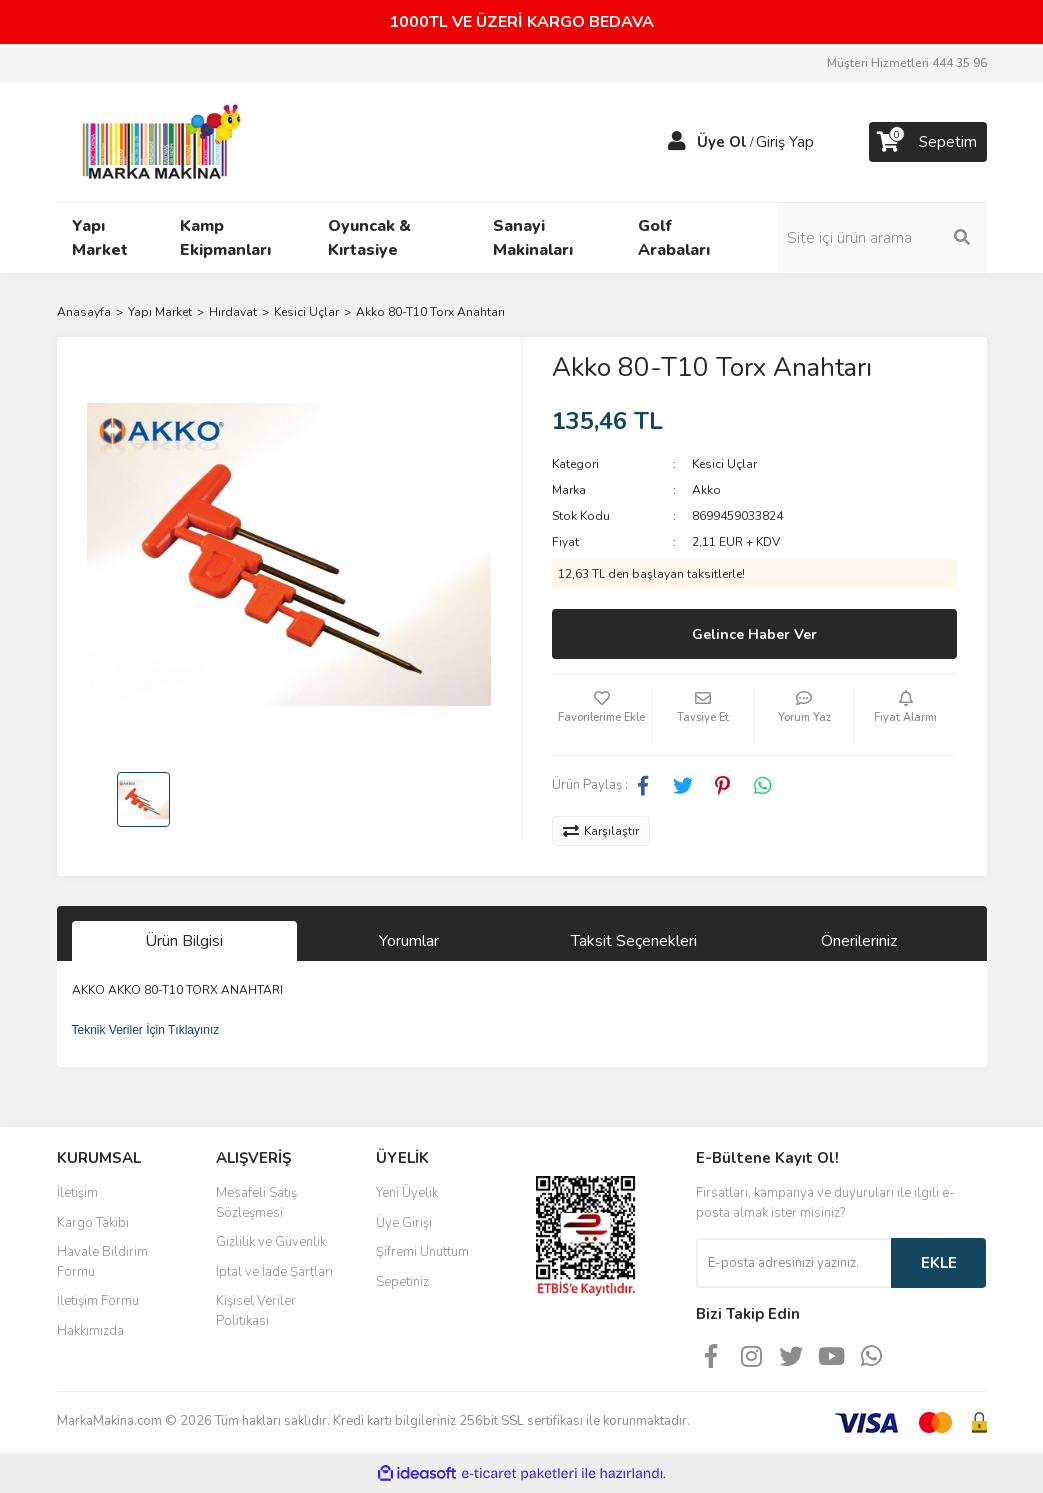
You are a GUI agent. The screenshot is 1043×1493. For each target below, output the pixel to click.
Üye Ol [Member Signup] (722, 142)
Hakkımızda (90, 1331)
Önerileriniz (859, 941)
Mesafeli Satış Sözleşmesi (256, 1203)
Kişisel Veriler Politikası (256, 1311)
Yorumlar (409, 941)
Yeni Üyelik (407, 1193)
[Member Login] (677, 142)
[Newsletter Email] (793, 1263)
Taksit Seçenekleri (634, 941)
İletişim (77, 1193)
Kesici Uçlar (724, 464)
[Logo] (156, 141)
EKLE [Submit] (939, 1263)
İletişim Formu (98, 1301)
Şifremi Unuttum (422, 1252)
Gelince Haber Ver (754, 634)
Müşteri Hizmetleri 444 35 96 (907, 63)
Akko (706, 490)
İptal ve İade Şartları (274, 1272)
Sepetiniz (402, 1282)
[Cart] (928, 142)
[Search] (882, 238)
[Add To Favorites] (602, 715)
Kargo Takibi (93, 1223)
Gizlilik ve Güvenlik (271, 1242)
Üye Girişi (404, 1223)
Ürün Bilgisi (184, 941)
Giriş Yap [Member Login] (785, 142)
